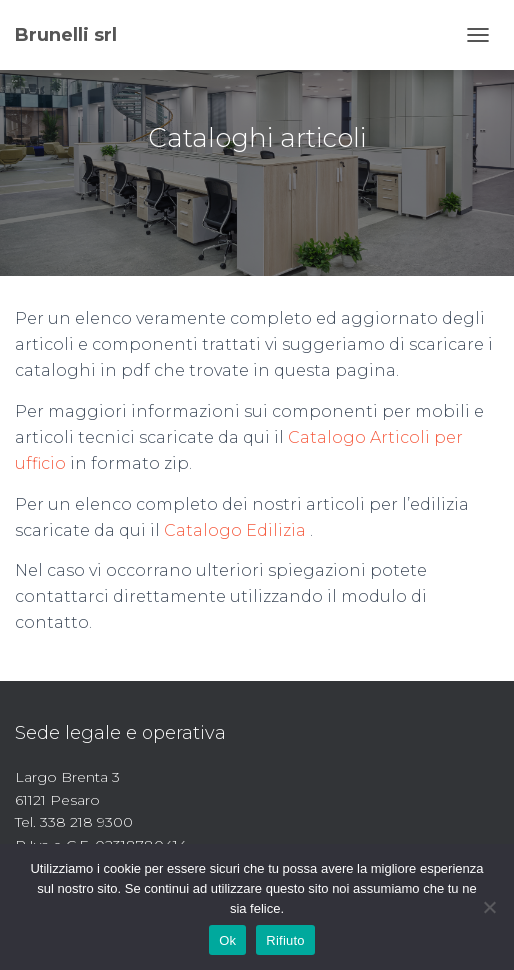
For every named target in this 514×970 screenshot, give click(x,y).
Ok (227, 940)
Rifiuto (285, 940)
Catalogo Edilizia (235, 530)
